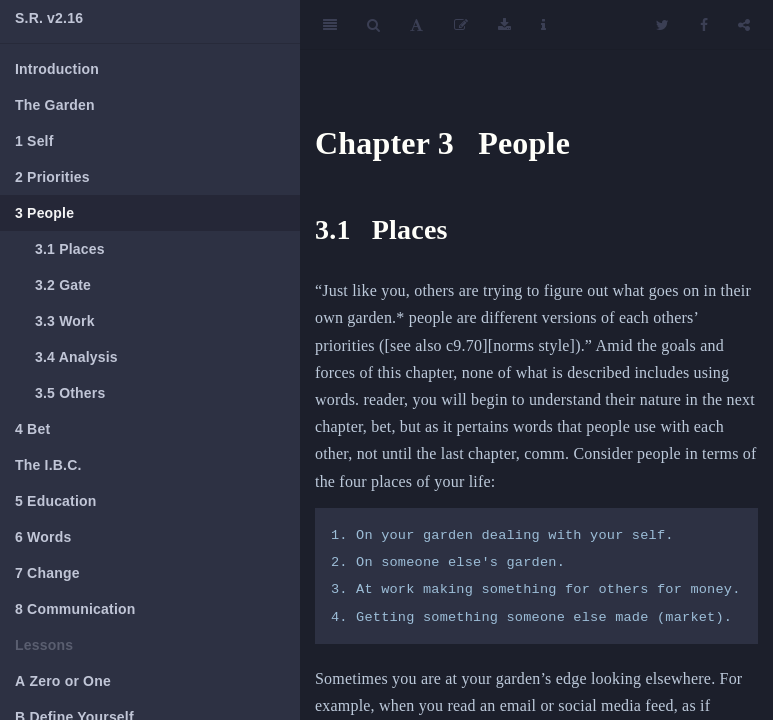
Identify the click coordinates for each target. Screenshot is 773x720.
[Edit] (461, 25)
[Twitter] (662, 25)
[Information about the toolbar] (543, 25)
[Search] (373, 25)
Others (70, 393)
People (44, 213)
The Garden (55, 105)
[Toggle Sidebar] (330, 25)
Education (56, 501)
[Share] (744, 25)
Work (65, 321)
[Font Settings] (416, 25)
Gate (63, 285)
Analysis (76, 357)
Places (70, 249)
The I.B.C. (48, 465)
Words (43, 537)
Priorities (52, 177)
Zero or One (63, 681)
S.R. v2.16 (49, 18)
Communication (75, 609)
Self (34, 141)
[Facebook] (704, 25)
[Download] (504, 25)
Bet (32, 429)
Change (47, 573)
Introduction (57, 69)
